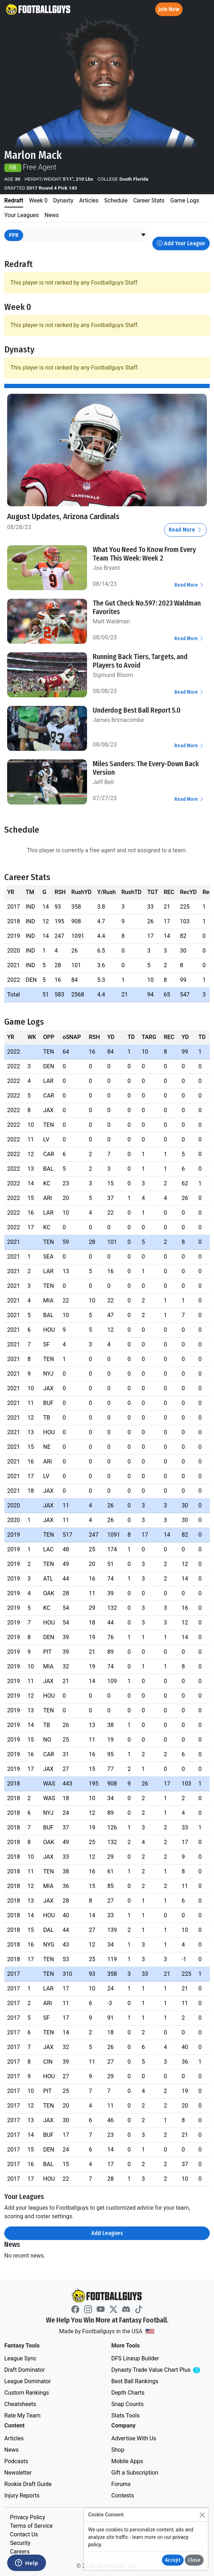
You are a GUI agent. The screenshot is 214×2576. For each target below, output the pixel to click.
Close (194, 2560)
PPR (14, 235)
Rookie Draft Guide (28, 2484)
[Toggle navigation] (202, 9)
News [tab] (52, 215)
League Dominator (27, 2381)
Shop (117, 2449)
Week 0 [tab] (38, 200)
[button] (143, 235)
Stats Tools (125, 2415)
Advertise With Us (133, 2438)
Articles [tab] (88, 200)
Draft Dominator (24, 2369)
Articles (14, 2438)
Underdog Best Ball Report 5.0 (136, 710)
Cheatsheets (20, 2404)
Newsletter (18, 2472)
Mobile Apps (127, 2461)
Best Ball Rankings (134, 2381)
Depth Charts (127, 2392)
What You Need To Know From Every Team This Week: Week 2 (144, 553)
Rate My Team (22, 2415)
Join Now (168, 9)
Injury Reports (22, 2495)
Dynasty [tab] (63, 200)
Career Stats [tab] (149, 200)
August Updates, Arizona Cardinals (63, 516)
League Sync (20, 2358)
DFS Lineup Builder (135, 2358)
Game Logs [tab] (184, 200)
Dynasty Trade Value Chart (160, 2370)
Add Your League (181, 243)
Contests (122, 2495)
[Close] (202, 2515)
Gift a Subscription (134, 2472)
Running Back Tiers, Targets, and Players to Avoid (140, 660)
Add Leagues (107, 2233)
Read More (185, 529)
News (11, 2449)
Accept (172, 2560)
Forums (121, 2484)
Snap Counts (127, 2404)
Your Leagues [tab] (21, 215)
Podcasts (16, 2461)
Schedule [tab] (115, 200)
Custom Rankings (26, 2392)
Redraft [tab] (13, 200)
